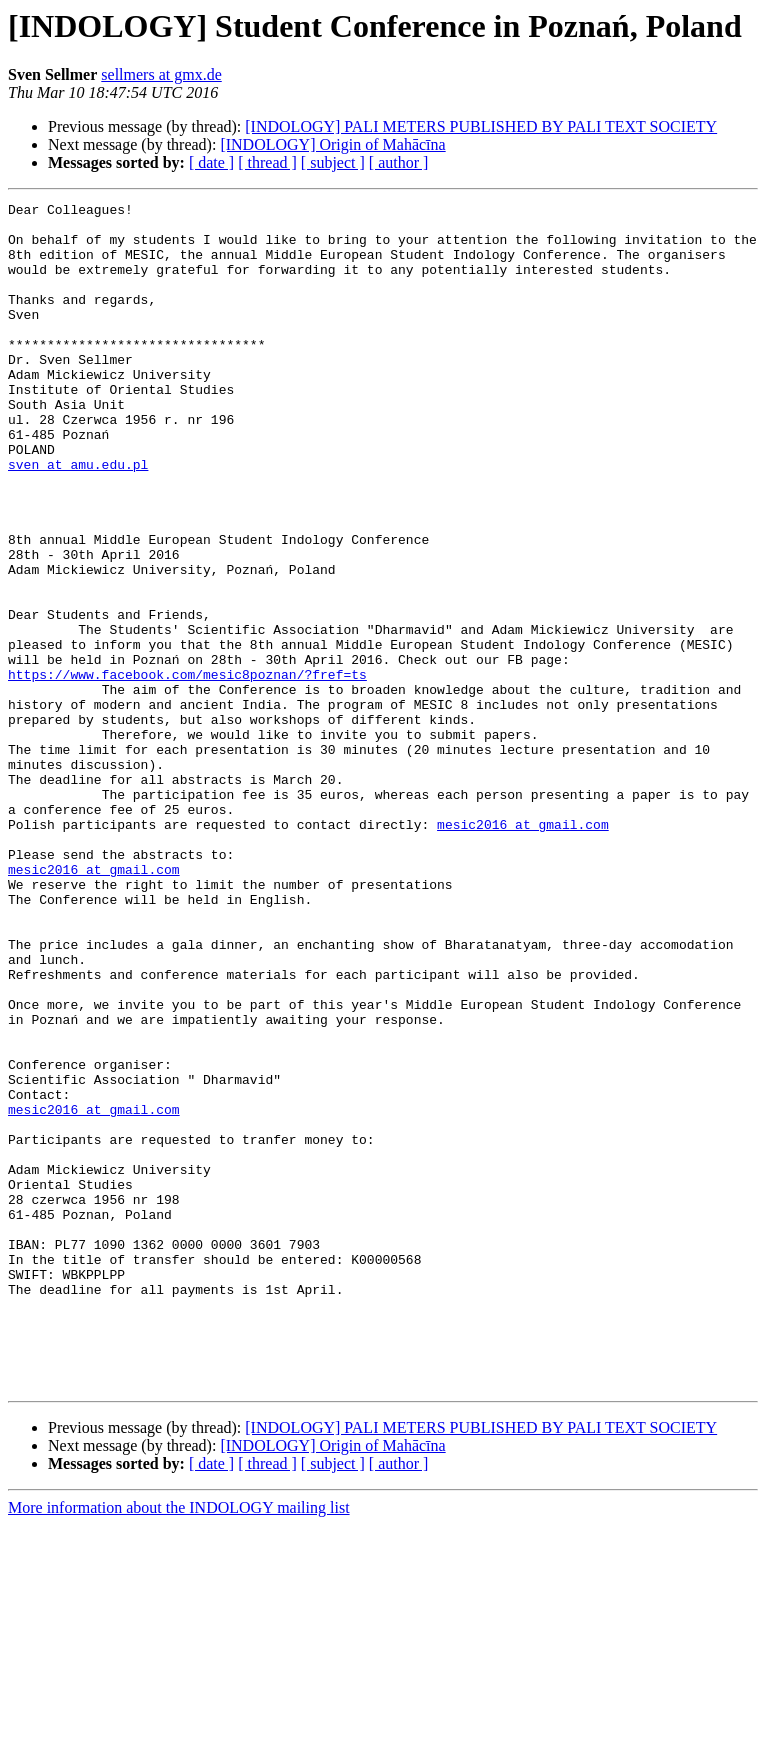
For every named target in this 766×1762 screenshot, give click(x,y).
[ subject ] (333, 162)
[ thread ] (267, 162)
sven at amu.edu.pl (78, 518)
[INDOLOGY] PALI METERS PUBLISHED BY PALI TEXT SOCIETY (481, 126)
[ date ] (211, 162)
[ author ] (399, 162)
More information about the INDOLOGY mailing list (179, 1744)
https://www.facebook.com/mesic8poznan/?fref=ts (187, 770)
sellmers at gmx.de (161, 74)
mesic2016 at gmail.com (523, 950)
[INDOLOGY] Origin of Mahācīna (332, 144)
